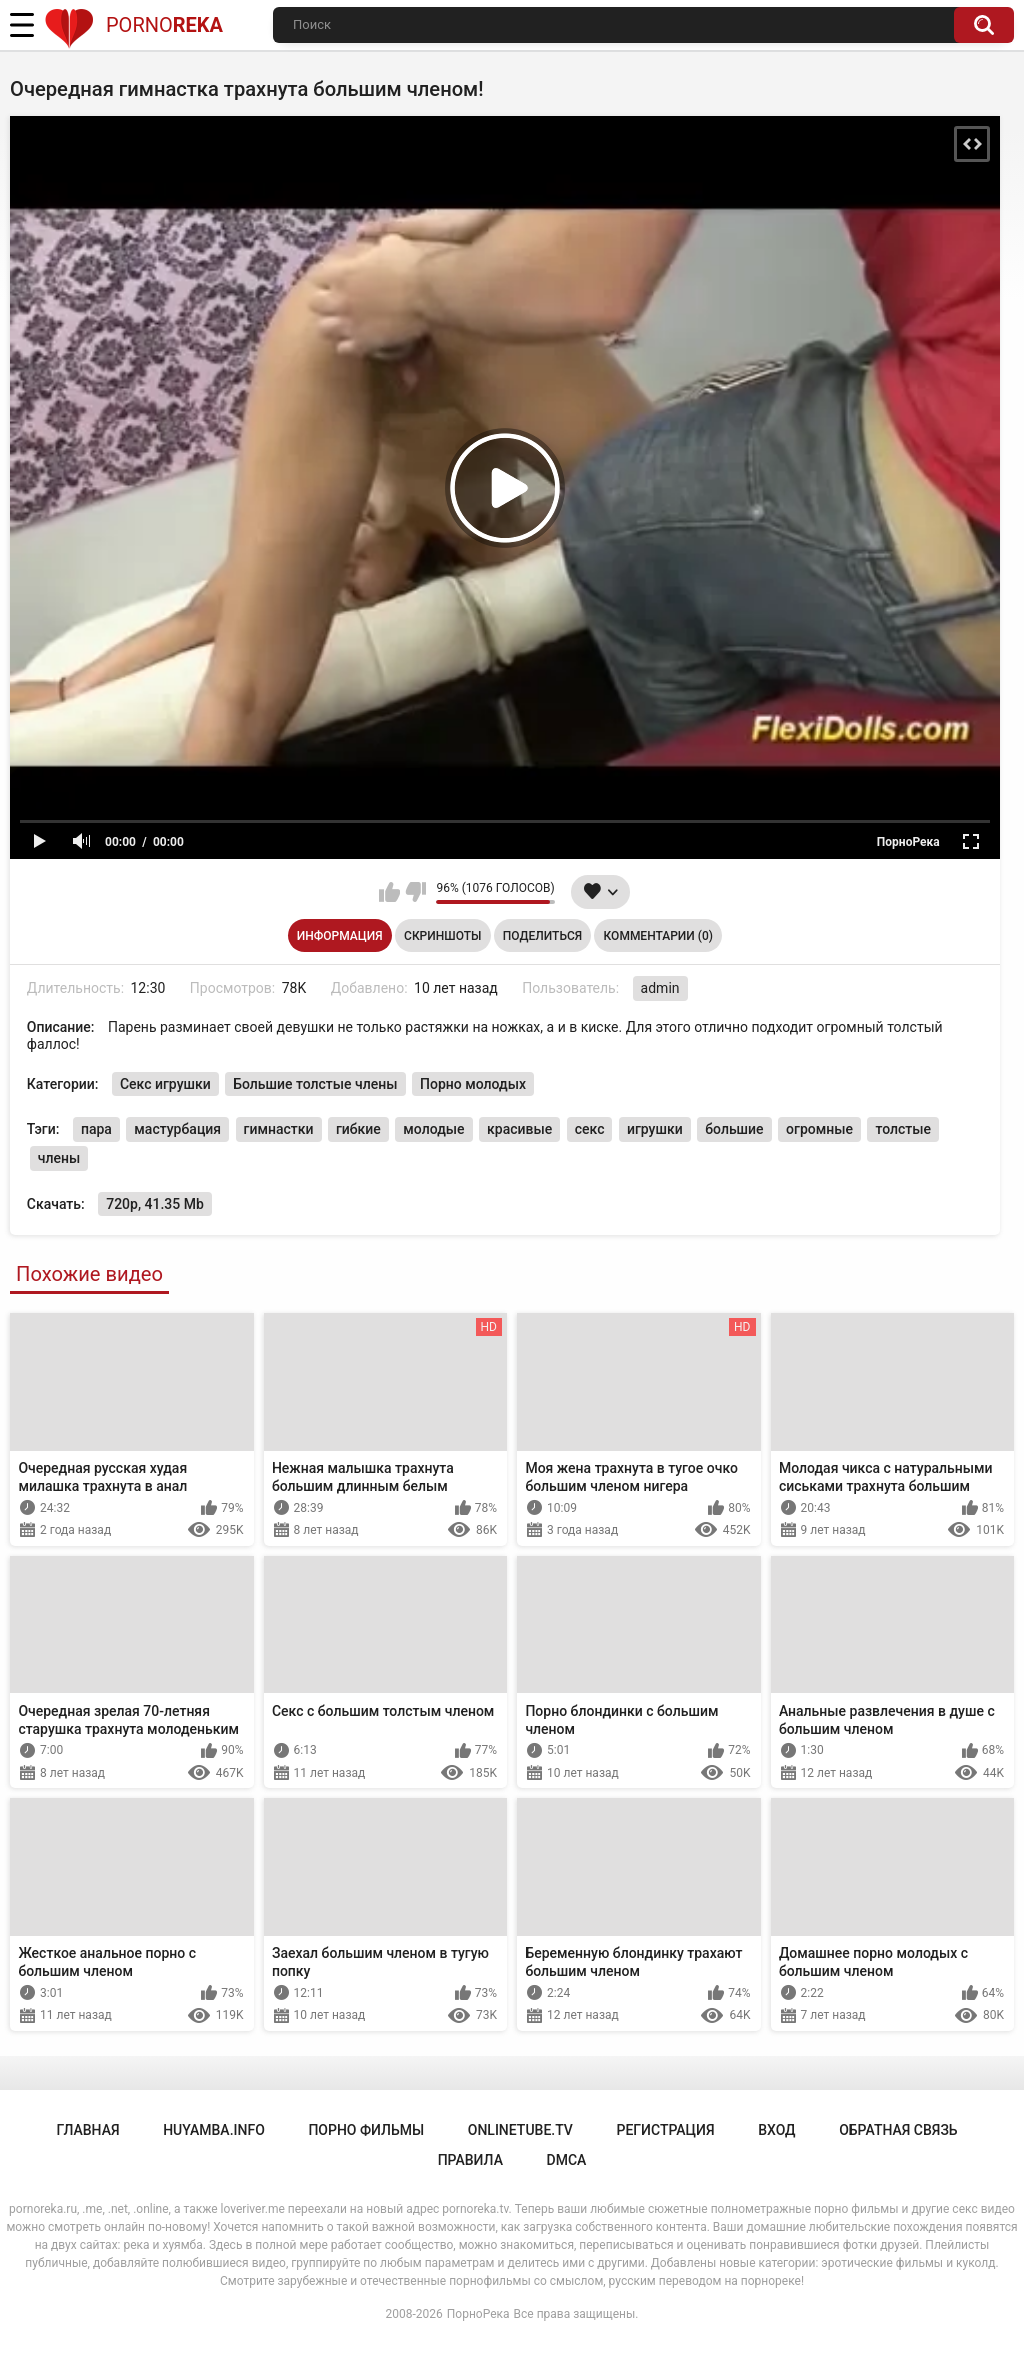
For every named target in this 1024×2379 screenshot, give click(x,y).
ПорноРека (478, 2314)
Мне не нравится (415, 892)
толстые (903, 1129)
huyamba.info (214, 2130)
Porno (133, 25)
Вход (776, 2130)
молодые (433, 1129)
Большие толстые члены (315, 1084)
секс (590, 1129)
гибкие (358, 1129)
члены (59, 1158)
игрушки (655, 1129)
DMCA (567, 2160)
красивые (519, 1129)
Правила (470, 2160)
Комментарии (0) (658, 936)
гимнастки (279, 1129)
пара (96, 1129)
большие (734, 1129)
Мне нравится (389, 892)
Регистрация (665, 2130)
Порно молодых (473, 1084)
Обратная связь (898, 2130)
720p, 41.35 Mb (155, 1204)
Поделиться (542, 936)
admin (660, 988)
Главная (87, 2130)
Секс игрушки (165, 1084)
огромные (819, 1129)
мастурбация (177, 1129)
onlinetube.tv (520, 2130)
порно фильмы (366, 2130)
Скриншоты (442, 936)
